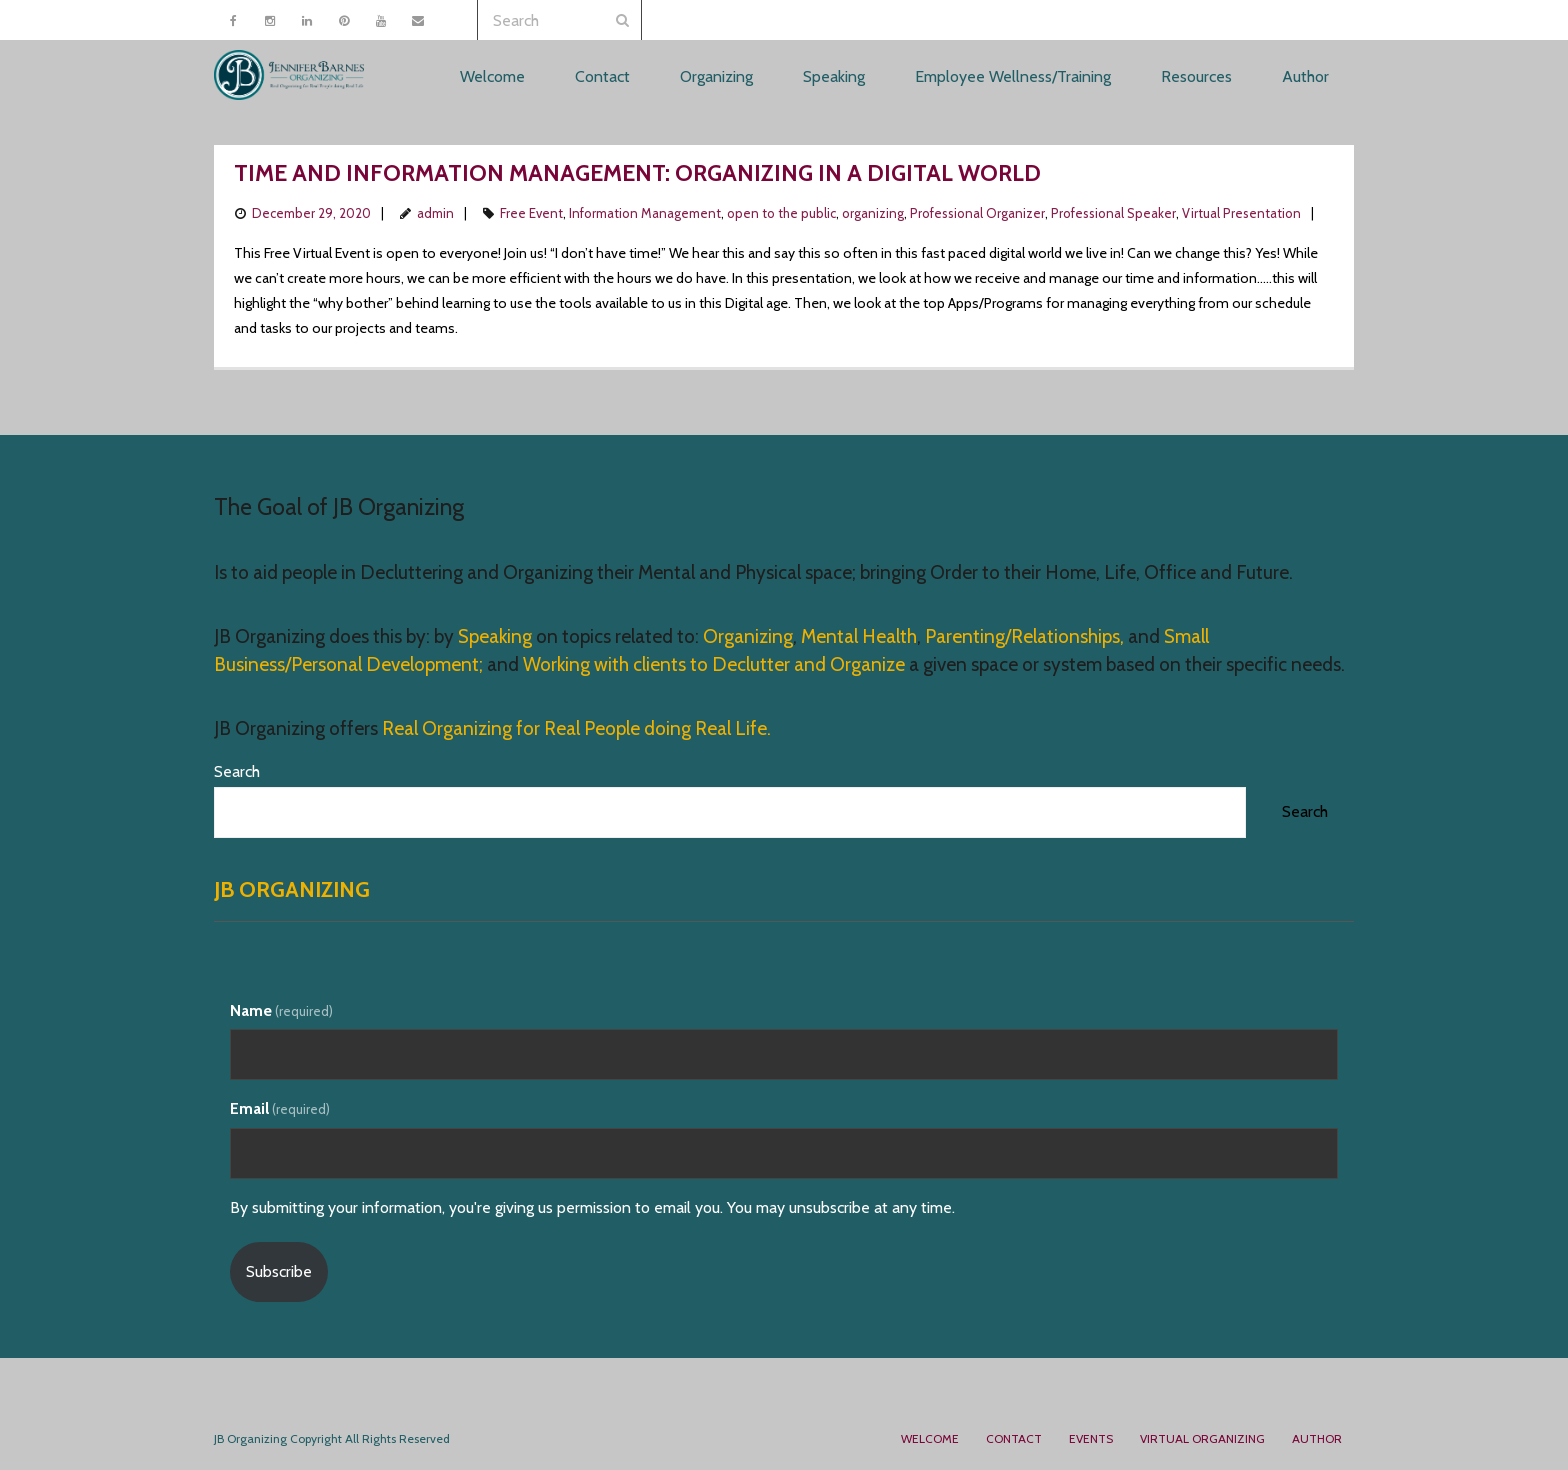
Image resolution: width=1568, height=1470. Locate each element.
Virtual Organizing (1202, 1438)
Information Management (645, 213)
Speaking (497, 636)
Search (237, 771)
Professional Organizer (977, 213)
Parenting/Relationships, (1024, 636)
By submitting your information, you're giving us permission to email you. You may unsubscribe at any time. (592, 1207)
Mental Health (859, 636)
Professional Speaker (1113, 213)
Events (1091, 1438)
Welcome (930, 1438)
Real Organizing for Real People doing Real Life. (574, 728)
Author (1317, 1438)
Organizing (748, 636)
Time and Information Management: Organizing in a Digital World (637, 173)
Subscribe (279, 1271)
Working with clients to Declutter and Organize (714, 664)
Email (280, 1108)
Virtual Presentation (1241, 213)
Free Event (531, 213)
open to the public (781, 213)
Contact (1014, 1438)
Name (281, 1010)
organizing (873, 213)
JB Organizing (292, 889)
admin (435, 213)
